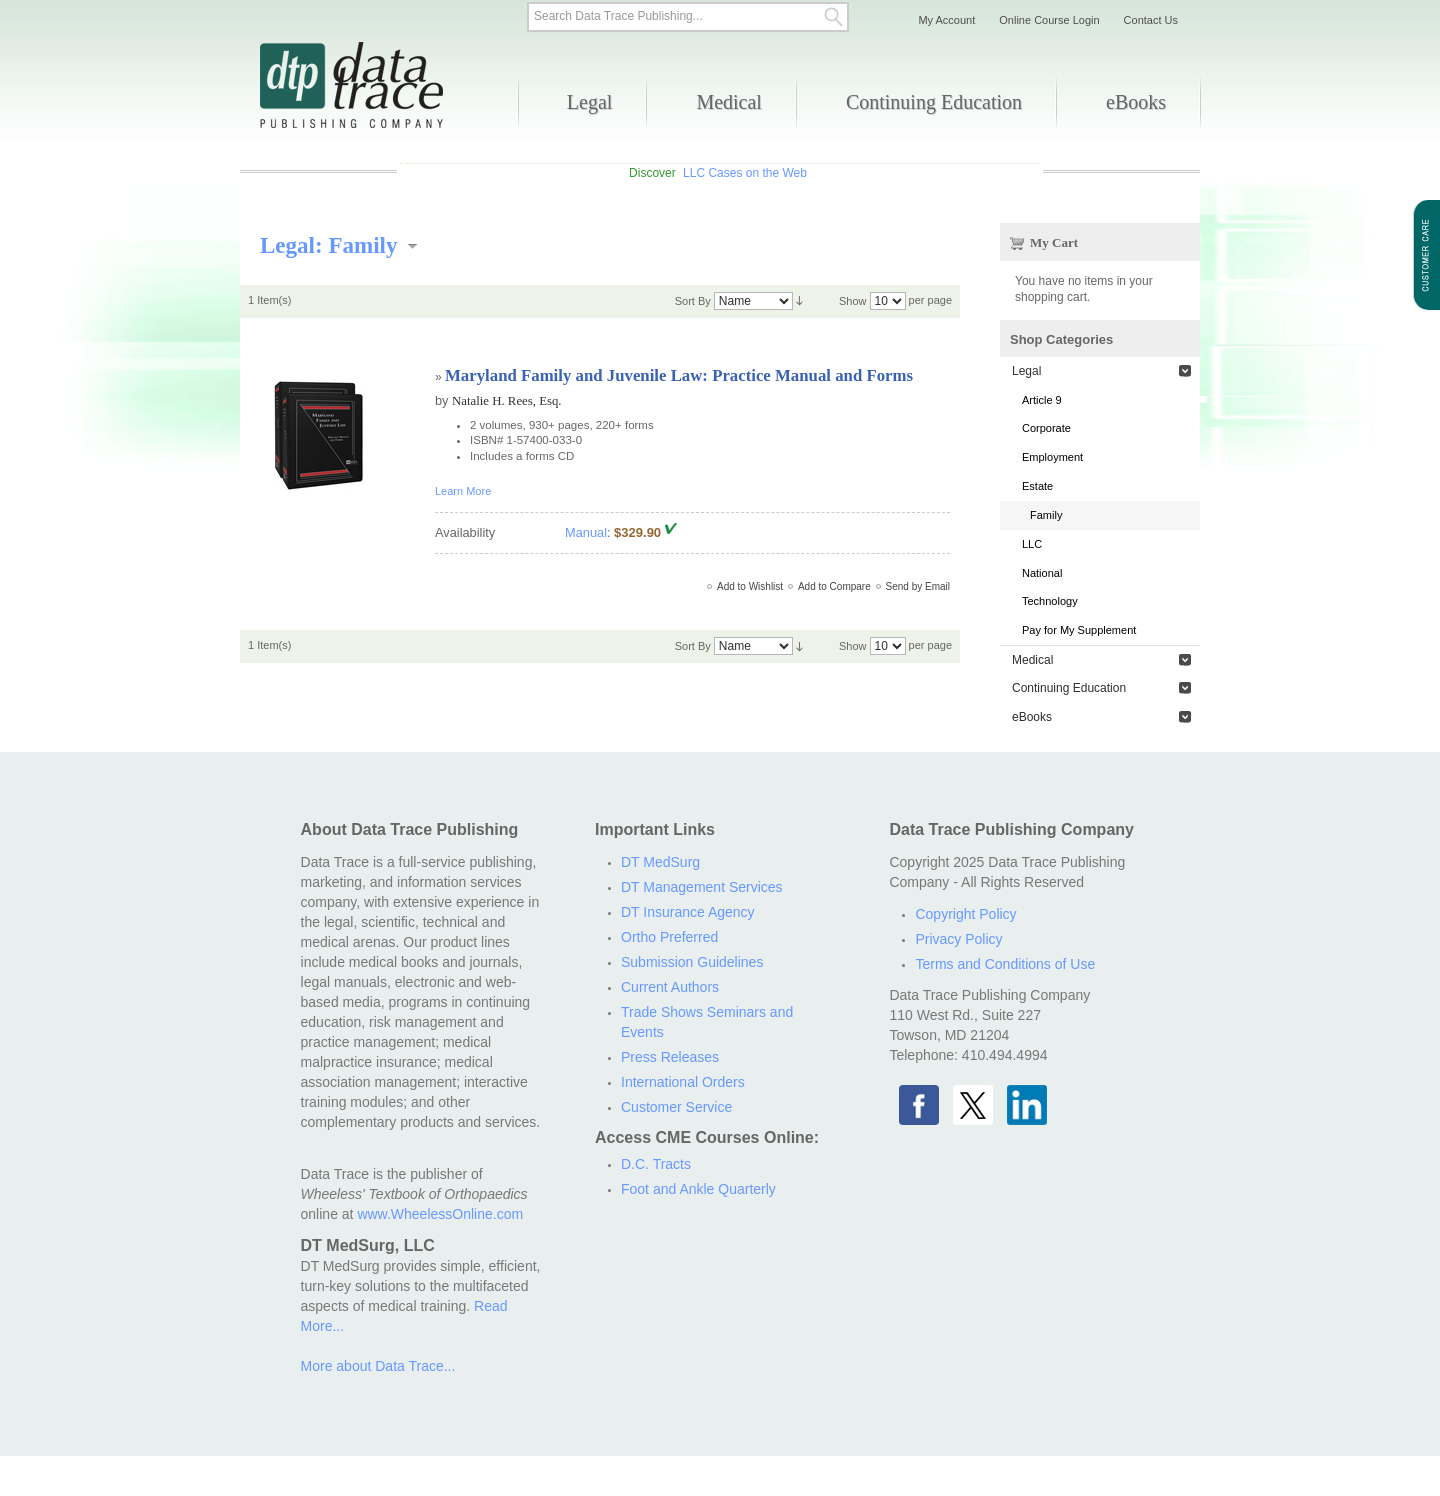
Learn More (463, 491)
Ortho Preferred (669, 937)
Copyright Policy (965, 914)
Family (1046, 515)
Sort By (693, 301)
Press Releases (670, 1057)
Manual (586, 532)
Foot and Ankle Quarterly (698, 1189)
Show (853, 301)
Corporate (1046, 428)
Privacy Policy (958, 939)
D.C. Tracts (656, 1164)
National (1042, 573)
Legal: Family (329, 245)
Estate (1037, 486)
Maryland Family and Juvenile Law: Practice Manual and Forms (679, 375)
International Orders (683, 1082)
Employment (1052, 457)
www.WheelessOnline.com (440, 1214)
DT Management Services (702, 887)
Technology (1050, 601)
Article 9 (1042, 400)
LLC (1032, 544)
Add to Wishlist (750, 586)
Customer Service (676, 1107)
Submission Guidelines (692, 962)
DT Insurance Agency (688, 912)
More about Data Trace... (378, 1366)
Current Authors (670, 987)
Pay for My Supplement (1079, 630)
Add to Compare (834, 586)
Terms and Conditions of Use (1005, 964)
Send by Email (918, 586)
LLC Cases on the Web (745, 173)
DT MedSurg (660, 862)
